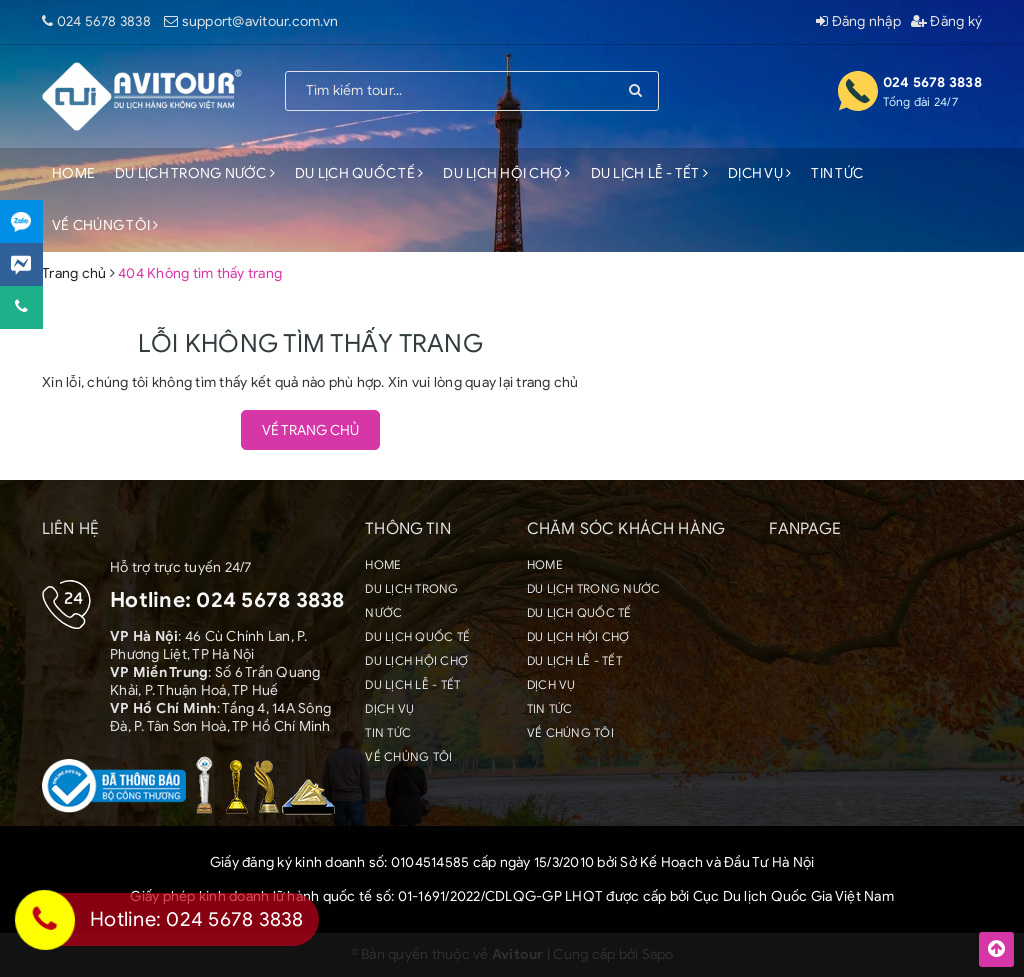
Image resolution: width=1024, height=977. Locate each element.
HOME (73, 173)
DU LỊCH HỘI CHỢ (506, 173)
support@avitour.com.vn (260, 21)
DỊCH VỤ (759, 173)
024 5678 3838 (104, 21)
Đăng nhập (858, 21)
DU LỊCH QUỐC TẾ (359, 173)
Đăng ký (946, 21)
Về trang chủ (310, 430)
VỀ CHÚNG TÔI (105, 225)
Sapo (658, 954)
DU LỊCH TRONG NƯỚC (195, 173)
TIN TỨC (837, 173)
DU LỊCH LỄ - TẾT (650, 173)
